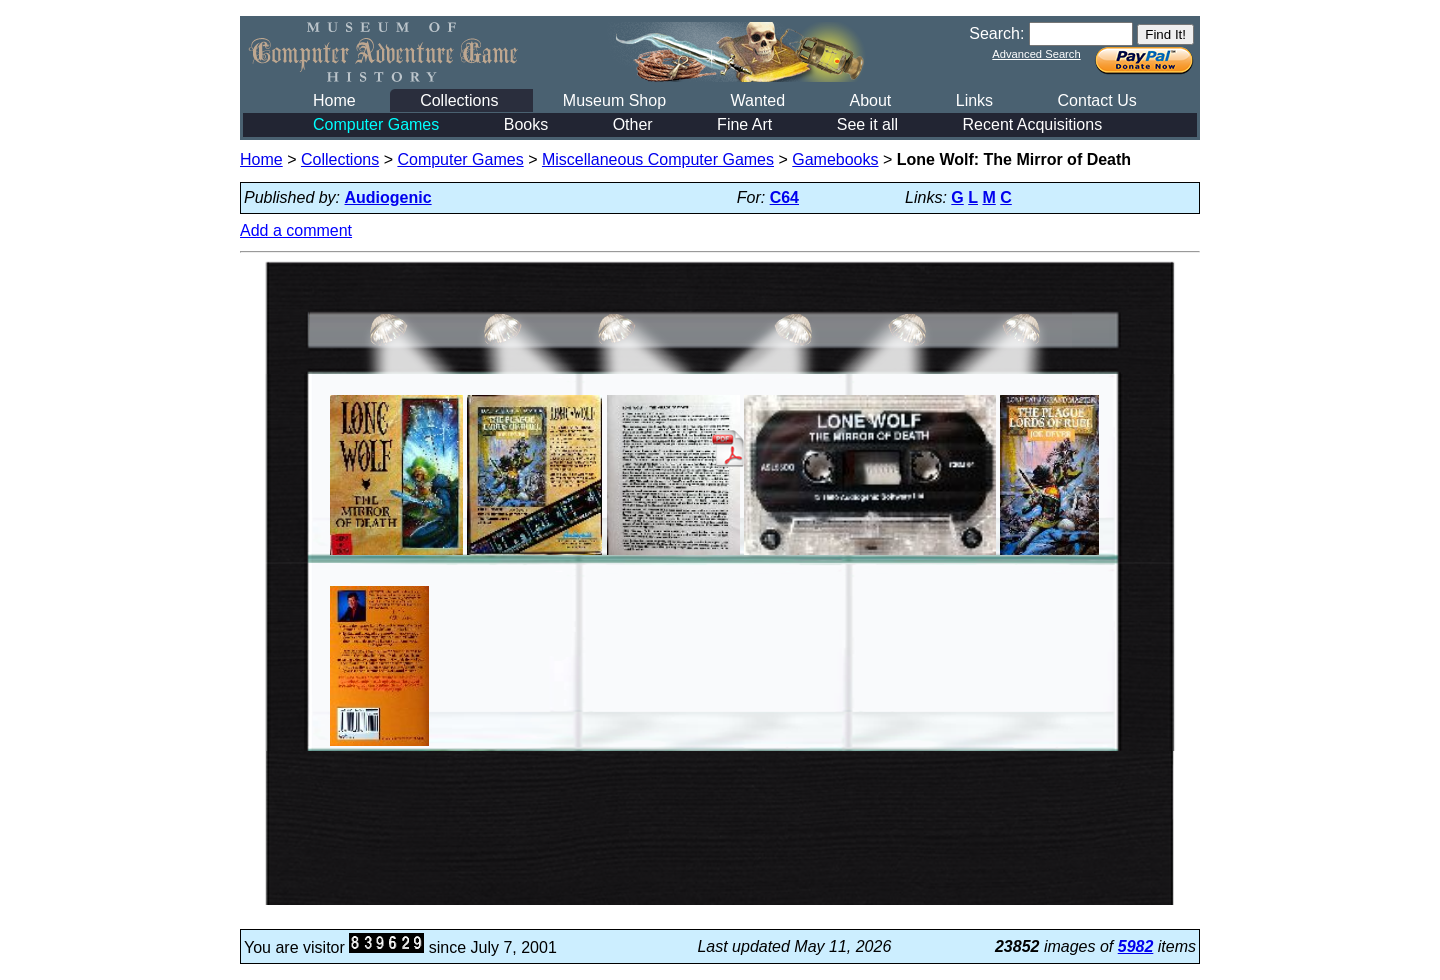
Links (974, 100)
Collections (459, 100)
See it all (867, 124)
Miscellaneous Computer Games (658, 159)
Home (334, 100)
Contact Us (1097, 100)
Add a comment (296, 230)
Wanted (757, 100)
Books (526, 124)
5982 (1136, 946)
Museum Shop (614, 100)
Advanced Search (1036, 54)
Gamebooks (835, 159)
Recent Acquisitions (1033, 124)
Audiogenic (388, 197)
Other (633, 124)
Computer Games (376, 124)
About (870, 100)
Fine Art (744, 124)
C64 (784, 197)
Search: (996, 33)
